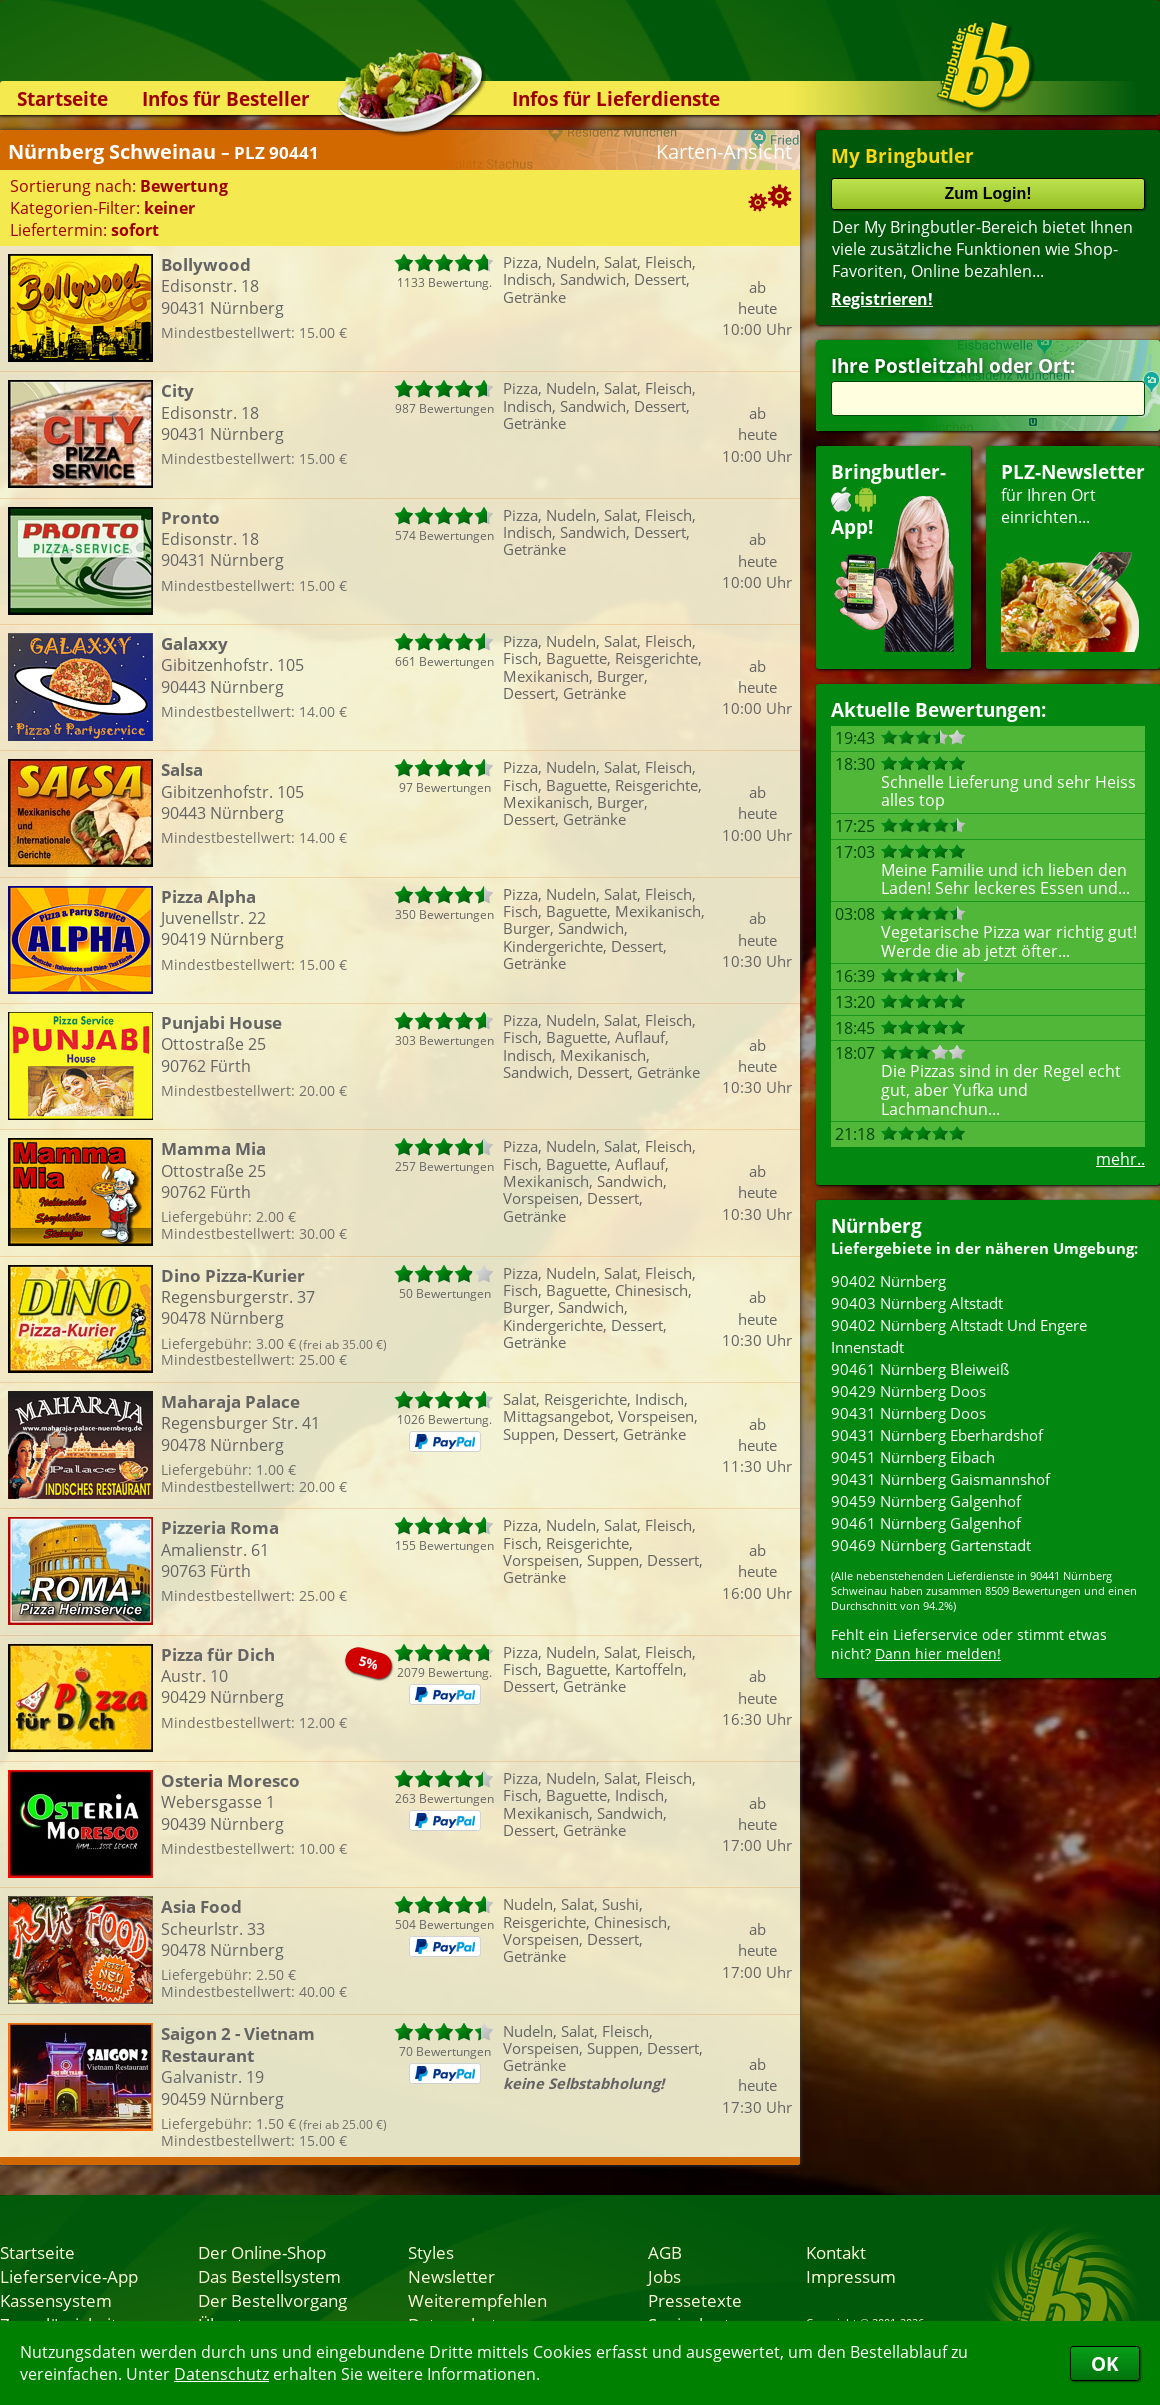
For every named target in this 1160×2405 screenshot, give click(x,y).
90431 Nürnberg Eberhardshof (937, 1435)
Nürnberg (876, 1225)
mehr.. (1120, 1159)
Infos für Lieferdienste (616, 98)
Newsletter (451, 2276)
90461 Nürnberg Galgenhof (926, 1523)
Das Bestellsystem (269, 2276)
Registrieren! (882, 299)
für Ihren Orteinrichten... (1073, 555)
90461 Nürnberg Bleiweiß (920, 1369)
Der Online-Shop (262, 2252)
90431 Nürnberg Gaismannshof (940, 1479)
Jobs (664, 2276)
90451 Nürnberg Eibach (913, 1457)
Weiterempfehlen (477, 2300)
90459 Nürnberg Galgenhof (926, 1501)
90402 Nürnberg (888, 1281)
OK (1105, 2363)
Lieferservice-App (69, 2276)
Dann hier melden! (938, 1653)
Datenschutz (221, 2374)
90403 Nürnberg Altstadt (917, 1303)
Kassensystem (56, 2300)
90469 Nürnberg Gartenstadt (931, 1545)
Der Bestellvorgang (272, 2300)
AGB (665, 2252)
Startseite (62, 98)
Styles (431, 2252)
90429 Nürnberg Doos (908, 1391)
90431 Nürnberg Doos (908, 1413)
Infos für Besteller (226, 98)
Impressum (851, 2276)
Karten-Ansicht (724, 151)
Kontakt (836, 2252)
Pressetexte (695, 2300)
